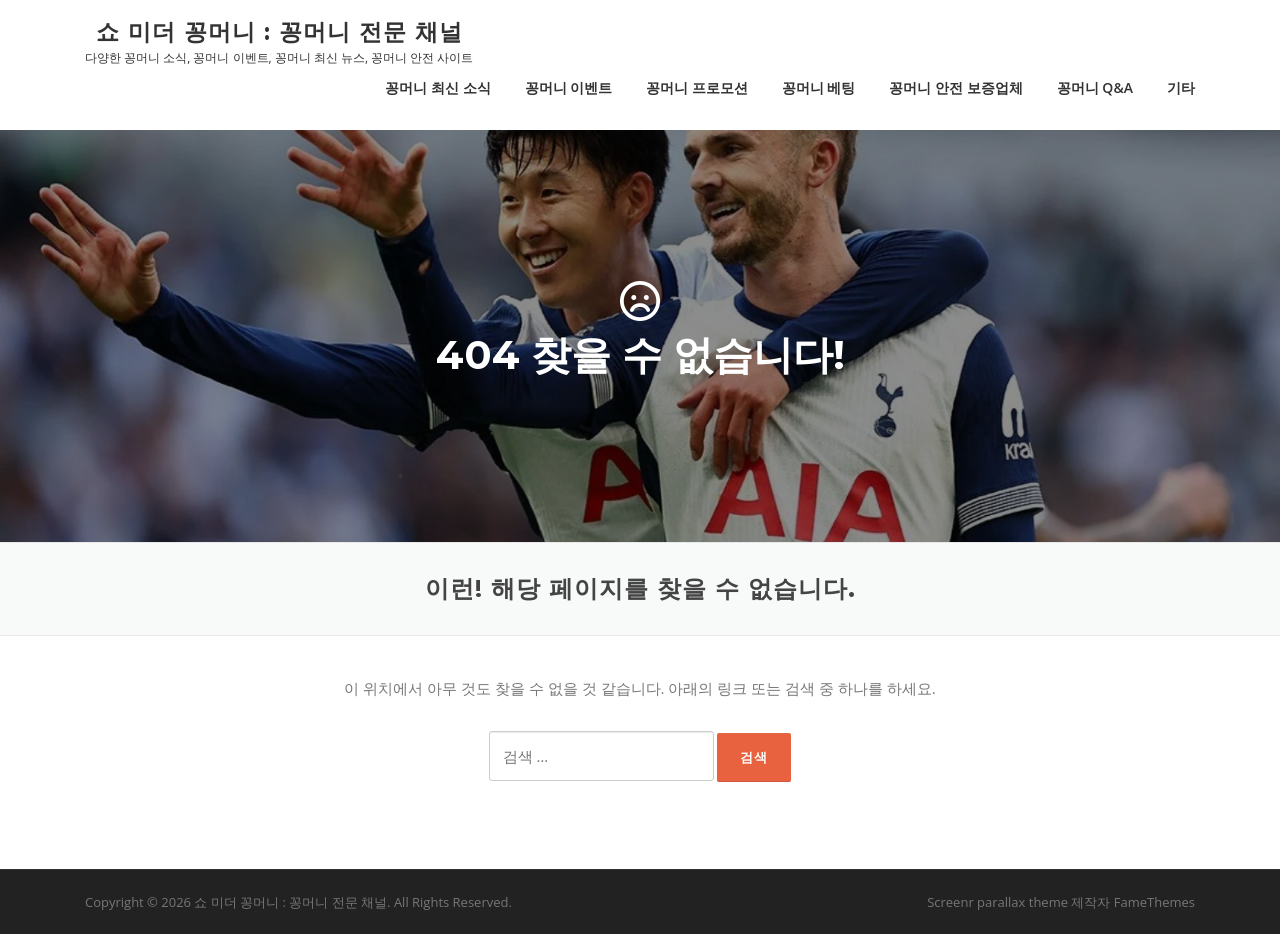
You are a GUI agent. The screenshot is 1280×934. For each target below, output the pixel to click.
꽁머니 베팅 (819, 87)
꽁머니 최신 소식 (437, 87)
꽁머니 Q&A (1095, 87)
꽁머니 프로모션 (697, 87)
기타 (1181, 87)
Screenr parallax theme (997, 902)
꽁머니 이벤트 (569, 87)
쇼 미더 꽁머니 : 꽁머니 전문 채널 (279, 31)
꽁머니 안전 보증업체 (955, 87)
